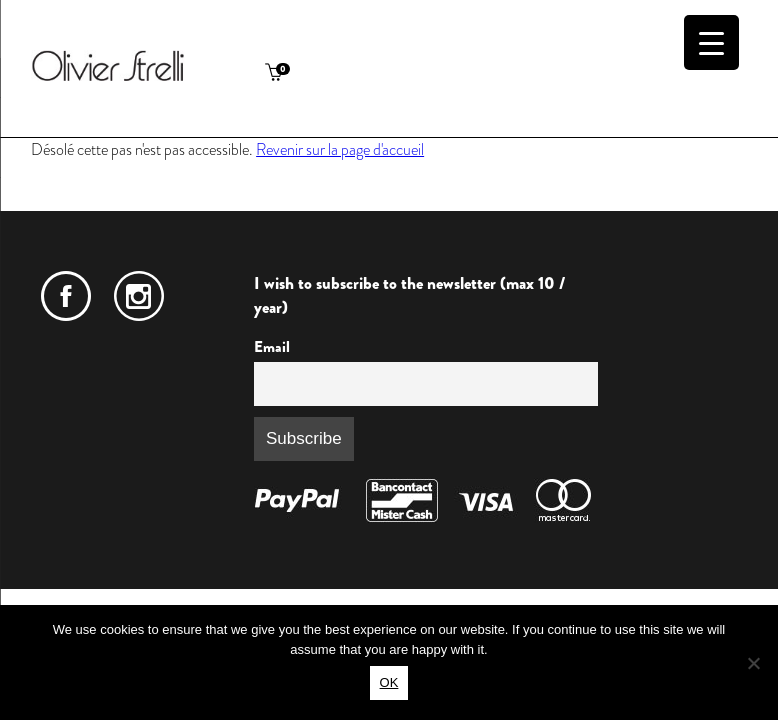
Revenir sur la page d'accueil (340, 149)
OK (389, 682)
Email (272, 347)
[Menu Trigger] (711, 42)
